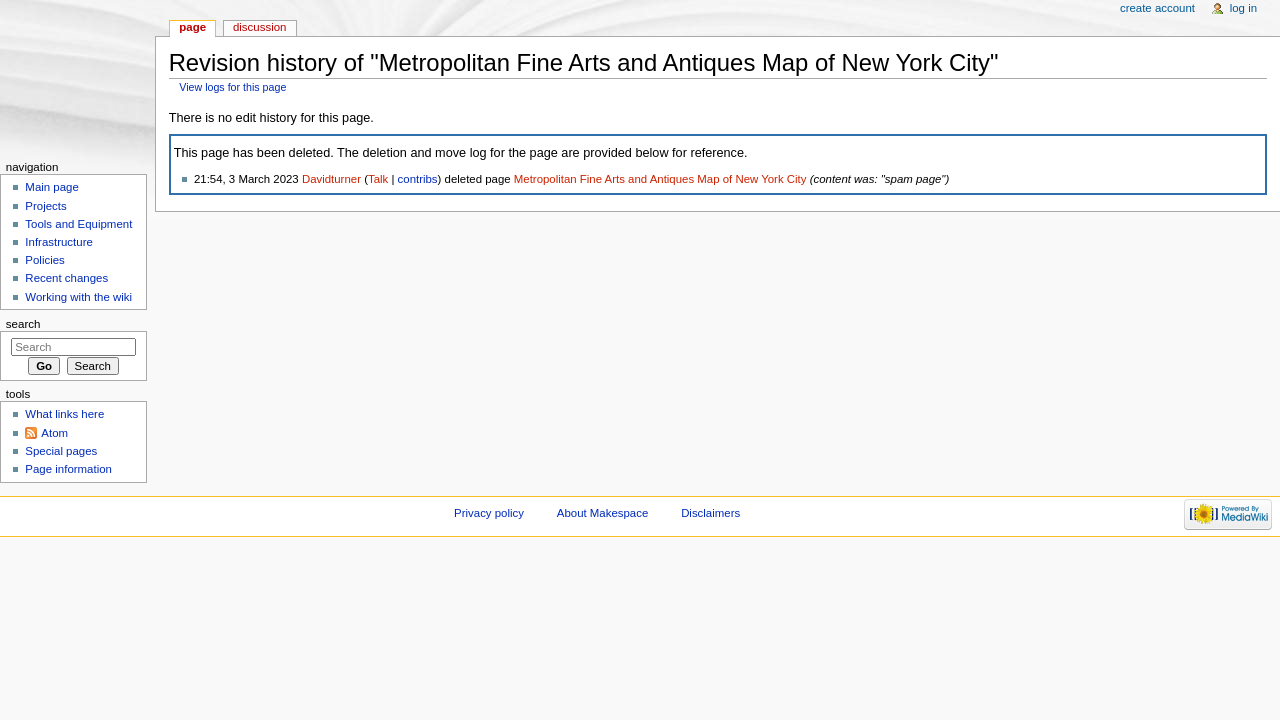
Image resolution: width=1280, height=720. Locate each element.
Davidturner (331, 179)
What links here (64, 414)
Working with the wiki (78, 297)
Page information (68, 469)
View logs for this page (232, 87)
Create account (1157, 8)
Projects (45, 206)
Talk (378, 179)
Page (192, 27)
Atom (54, 433)
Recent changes (66, 278)
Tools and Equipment (78, 224)
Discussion (259, 27)
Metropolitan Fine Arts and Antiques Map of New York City (660, 179)
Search (23, 324)
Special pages (61, 451)
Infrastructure (58, 242)
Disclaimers (710, 513)
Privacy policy (489, 513)
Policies (44, 260)
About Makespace (602, 513)
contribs (418, 179)
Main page (52, 187)
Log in (1243, 8)
